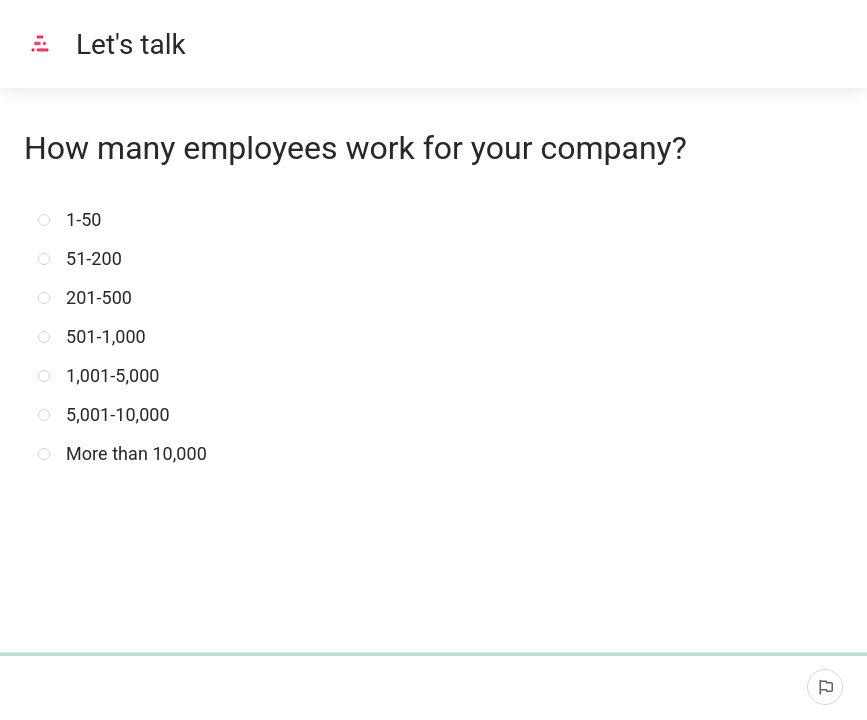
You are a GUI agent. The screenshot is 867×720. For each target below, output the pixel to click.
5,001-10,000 (113, 414)
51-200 (89, 258)
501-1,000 (101, 336)
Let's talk (131, 44)
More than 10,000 (131, 453)
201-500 (94, 297)
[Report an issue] (825, 687)
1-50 (79, 219)
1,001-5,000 (108, 375)
